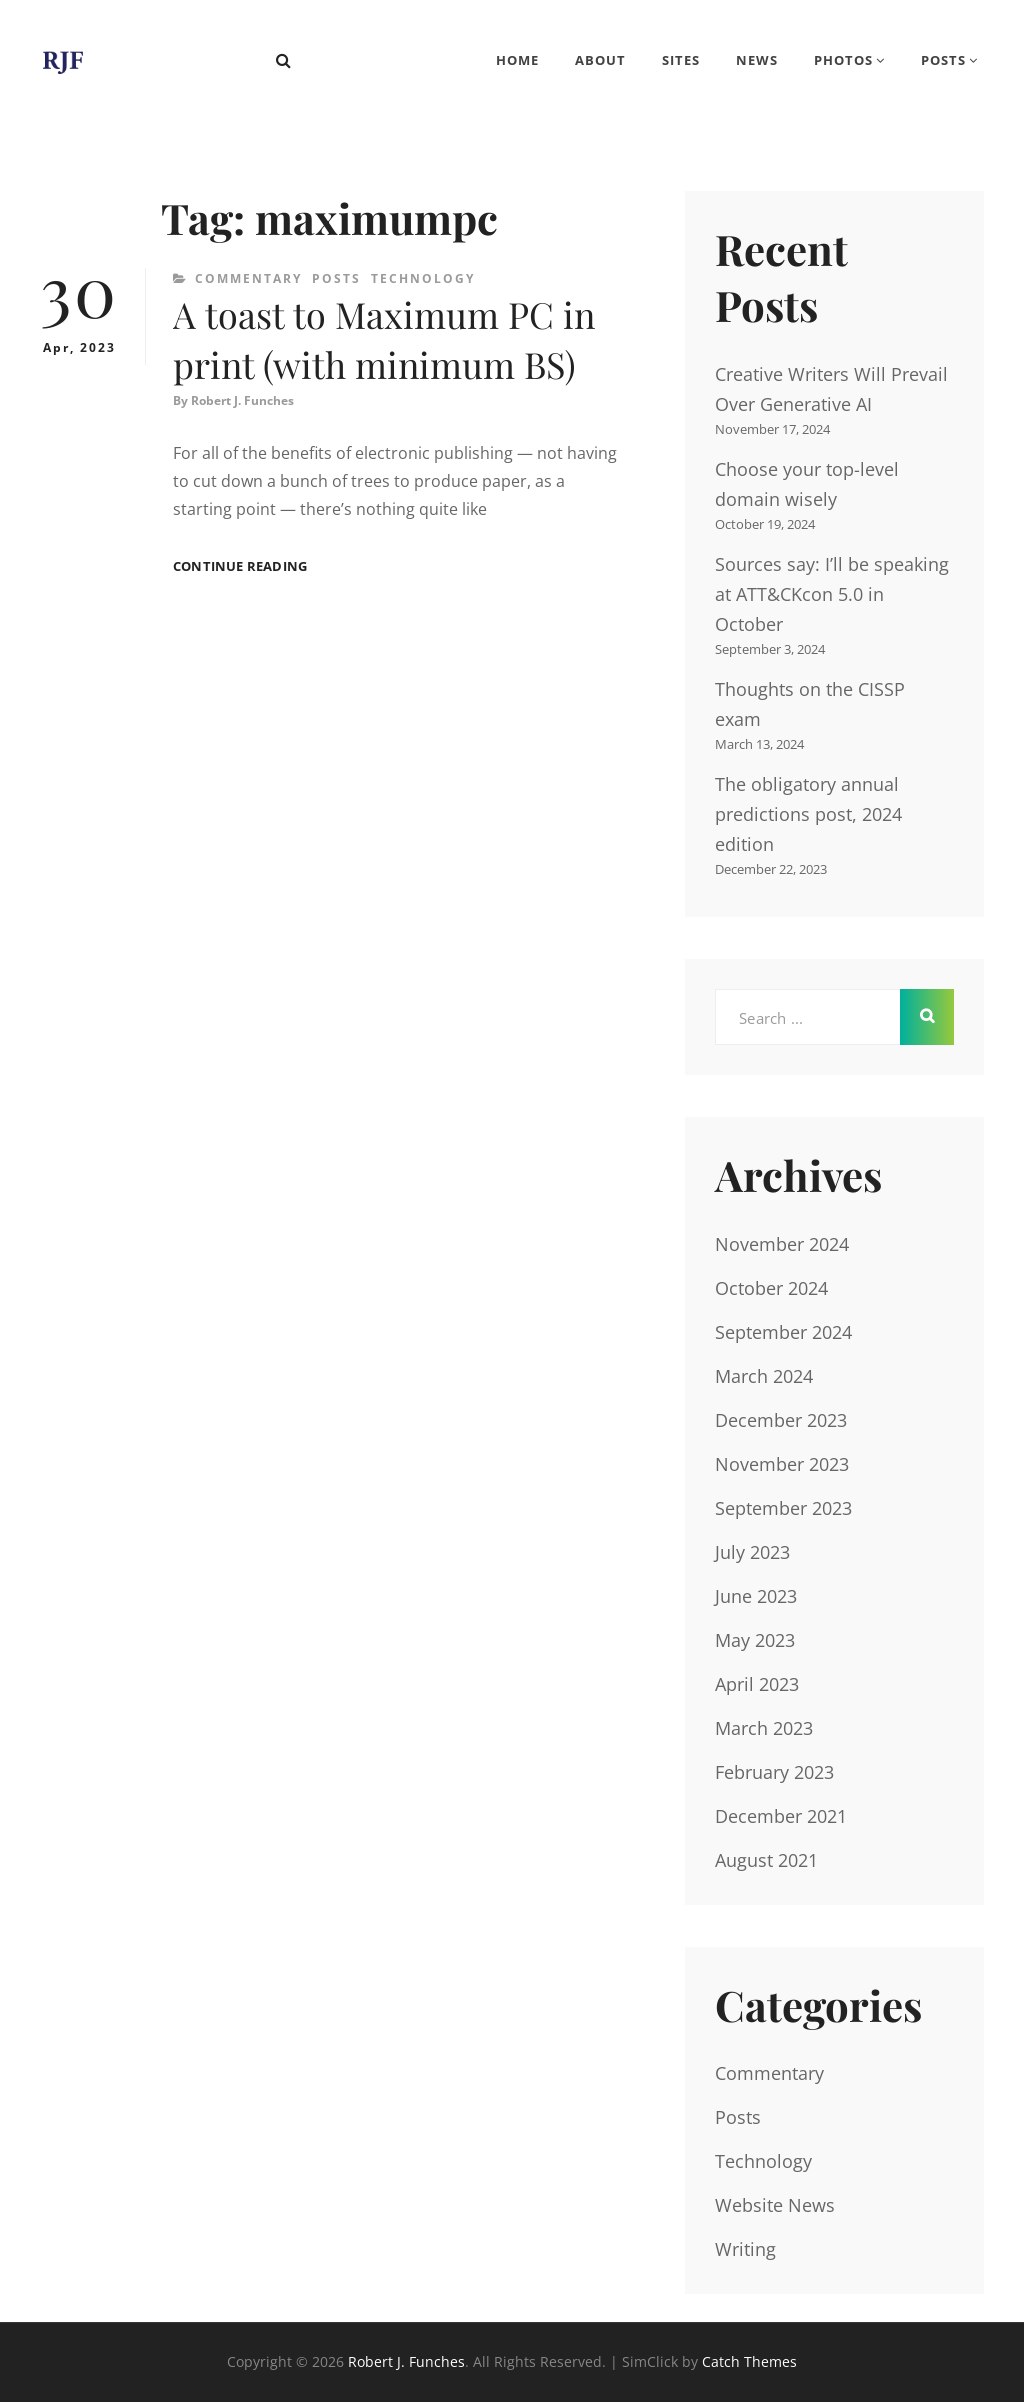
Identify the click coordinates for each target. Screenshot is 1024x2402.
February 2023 (774, 1772)
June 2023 (756, 1596)
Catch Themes (749, 2361)
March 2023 (764, 1728)
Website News (775, 2205)
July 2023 (752, 1552)
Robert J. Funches (242, 400)
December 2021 (781, 1816)
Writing (745, 2249)
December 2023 (781, 1420)
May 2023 (755, 1640)
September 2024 (783, 1332)
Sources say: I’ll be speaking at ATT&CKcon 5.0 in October (832, 594)
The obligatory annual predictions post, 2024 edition (808, 814)
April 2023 (757, 1684)
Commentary (248, 278)
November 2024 (782, 1244)
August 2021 (766, 1860)
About (600, 60)
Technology (423, 278)
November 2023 (782, 1464)
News (757, 60)
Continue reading (240, 566)
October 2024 (771, 1288)
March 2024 (764, 1376)
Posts (943, 60)
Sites (681, 60)
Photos (843, 60)
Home (517, 60)
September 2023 (783, 1508)
